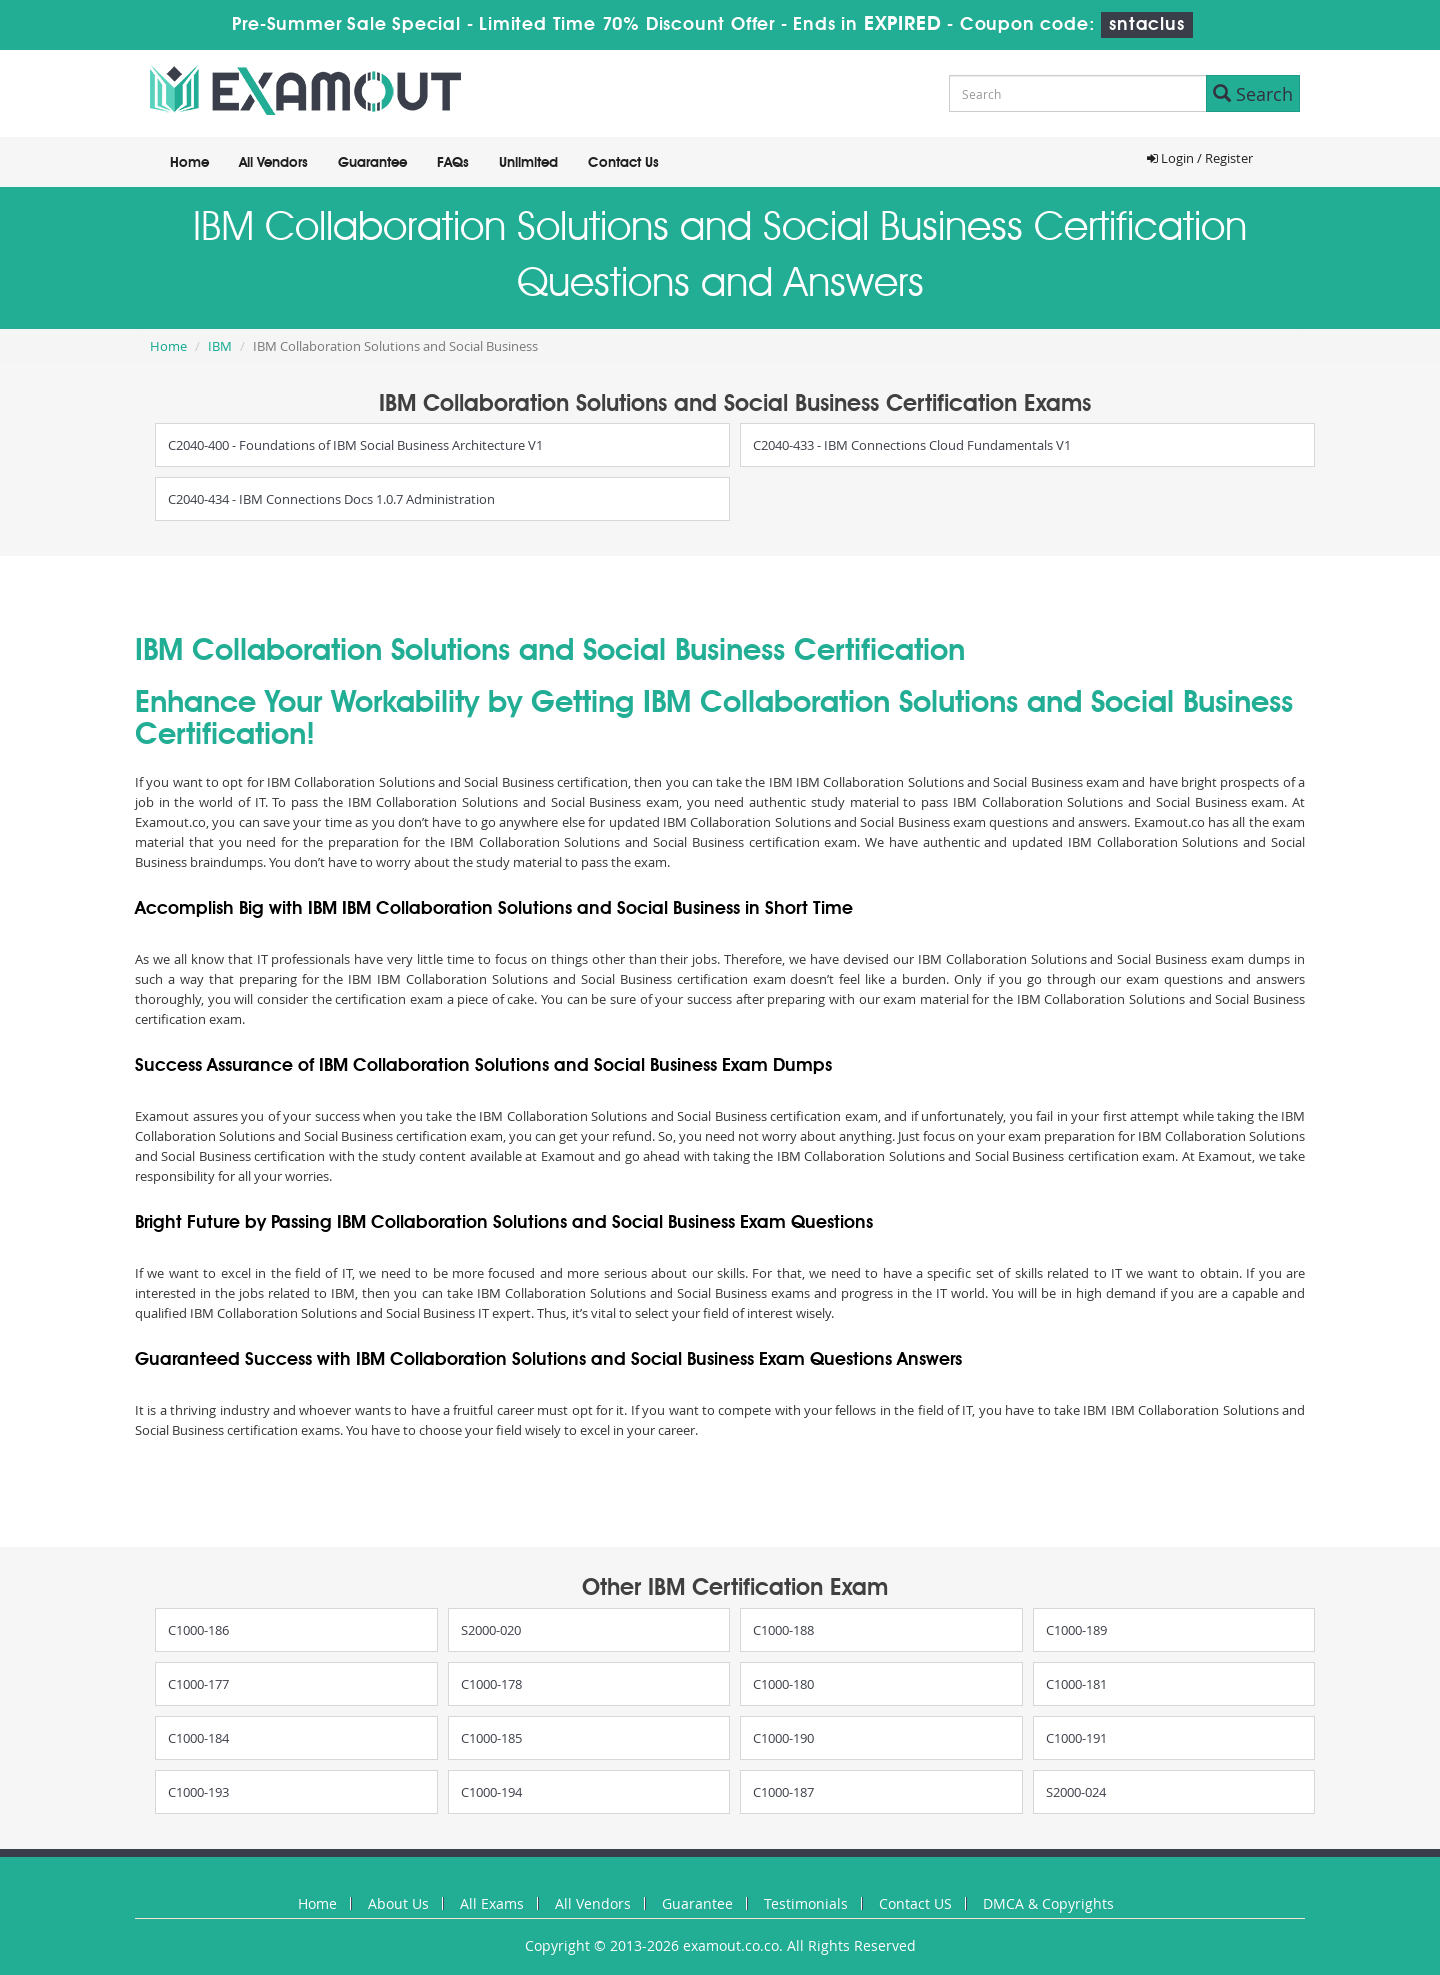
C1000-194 (491, 1792)
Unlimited (528, 163)
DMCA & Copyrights (1048, 1903)
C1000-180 (783, 1684)
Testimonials (806, 1903)
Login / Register (1200, 158)
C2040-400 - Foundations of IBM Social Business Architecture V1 (355, 445)
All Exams (492, 1903)
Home (189, 163)
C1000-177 (198, 1684)
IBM (220, 346)
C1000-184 (198, 1738)
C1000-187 (783, 1792)
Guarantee (372, 163)
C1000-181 (1076, 1684)
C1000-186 (198, 1630)
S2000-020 (491, 1630)
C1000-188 (783, 1630)
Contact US (915, 1903)
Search (1253, 94)
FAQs (453, 163)
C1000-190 (783, 1738)
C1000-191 (1076, 1738)
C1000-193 (198, 1792)
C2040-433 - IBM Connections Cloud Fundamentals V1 (912, 445)
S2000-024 (1076, 1792)
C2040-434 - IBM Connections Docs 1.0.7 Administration (331, 499)
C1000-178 (491, 1684)
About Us (398, 1903)
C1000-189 (1076, 1630)
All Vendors (273, 163)
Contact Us (623, 163)
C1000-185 (491, 1738)
